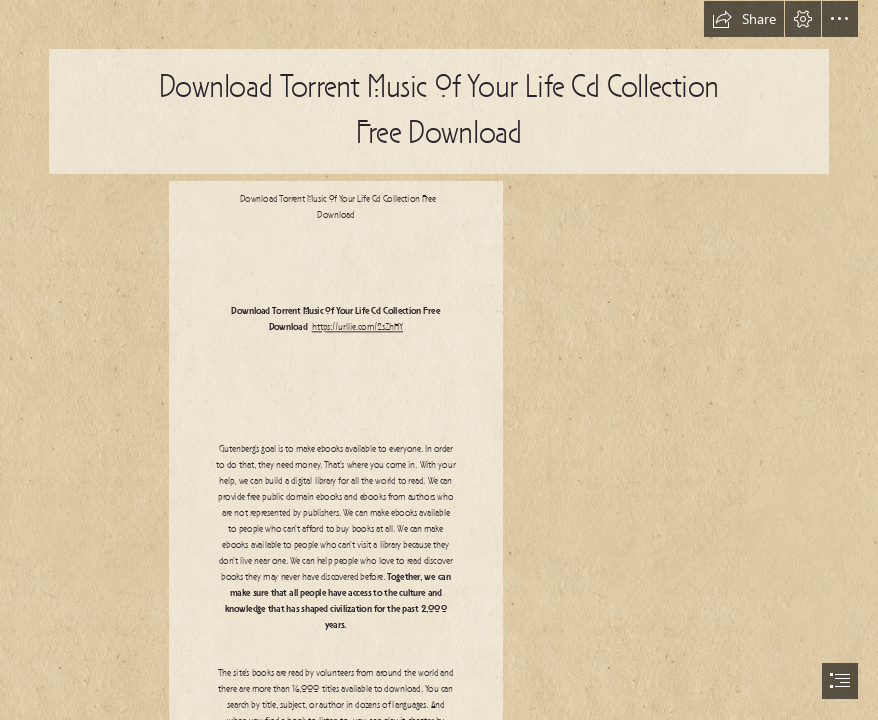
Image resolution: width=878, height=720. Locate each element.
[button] (744, 19)
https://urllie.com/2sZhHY (357, 327)
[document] (439, 360)
